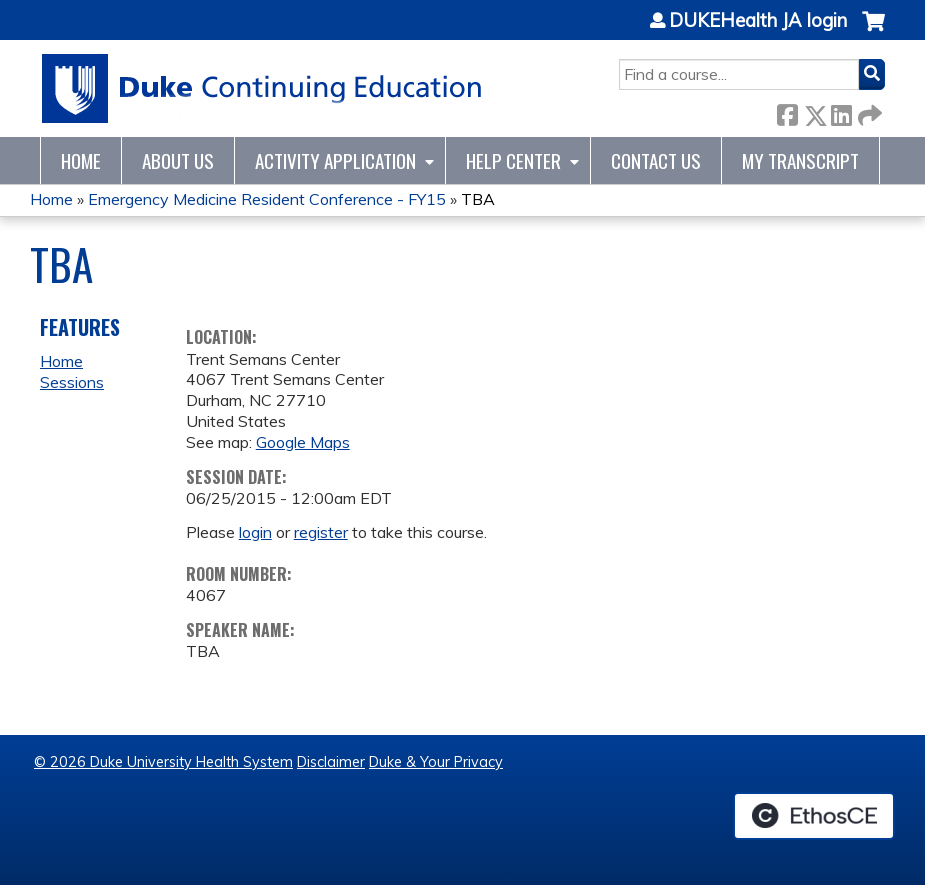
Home (81, 160)
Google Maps (303, 442)
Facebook (787, 111)
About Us (178, 160)
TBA (478, 199)
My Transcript (800, 160)
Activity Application (335, 160)
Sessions (72, 382)
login (255, 532)
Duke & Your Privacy (436, 762)
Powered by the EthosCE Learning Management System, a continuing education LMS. (814, 816)
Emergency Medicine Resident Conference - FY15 (267, 199)
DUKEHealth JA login (758, 21)
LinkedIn (841, 111)
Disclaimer (331, 762)
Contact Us (656, 160)
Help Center (513, 160)
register (321, 532)
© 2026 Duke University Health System (163, 762)
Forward (868, 111)
